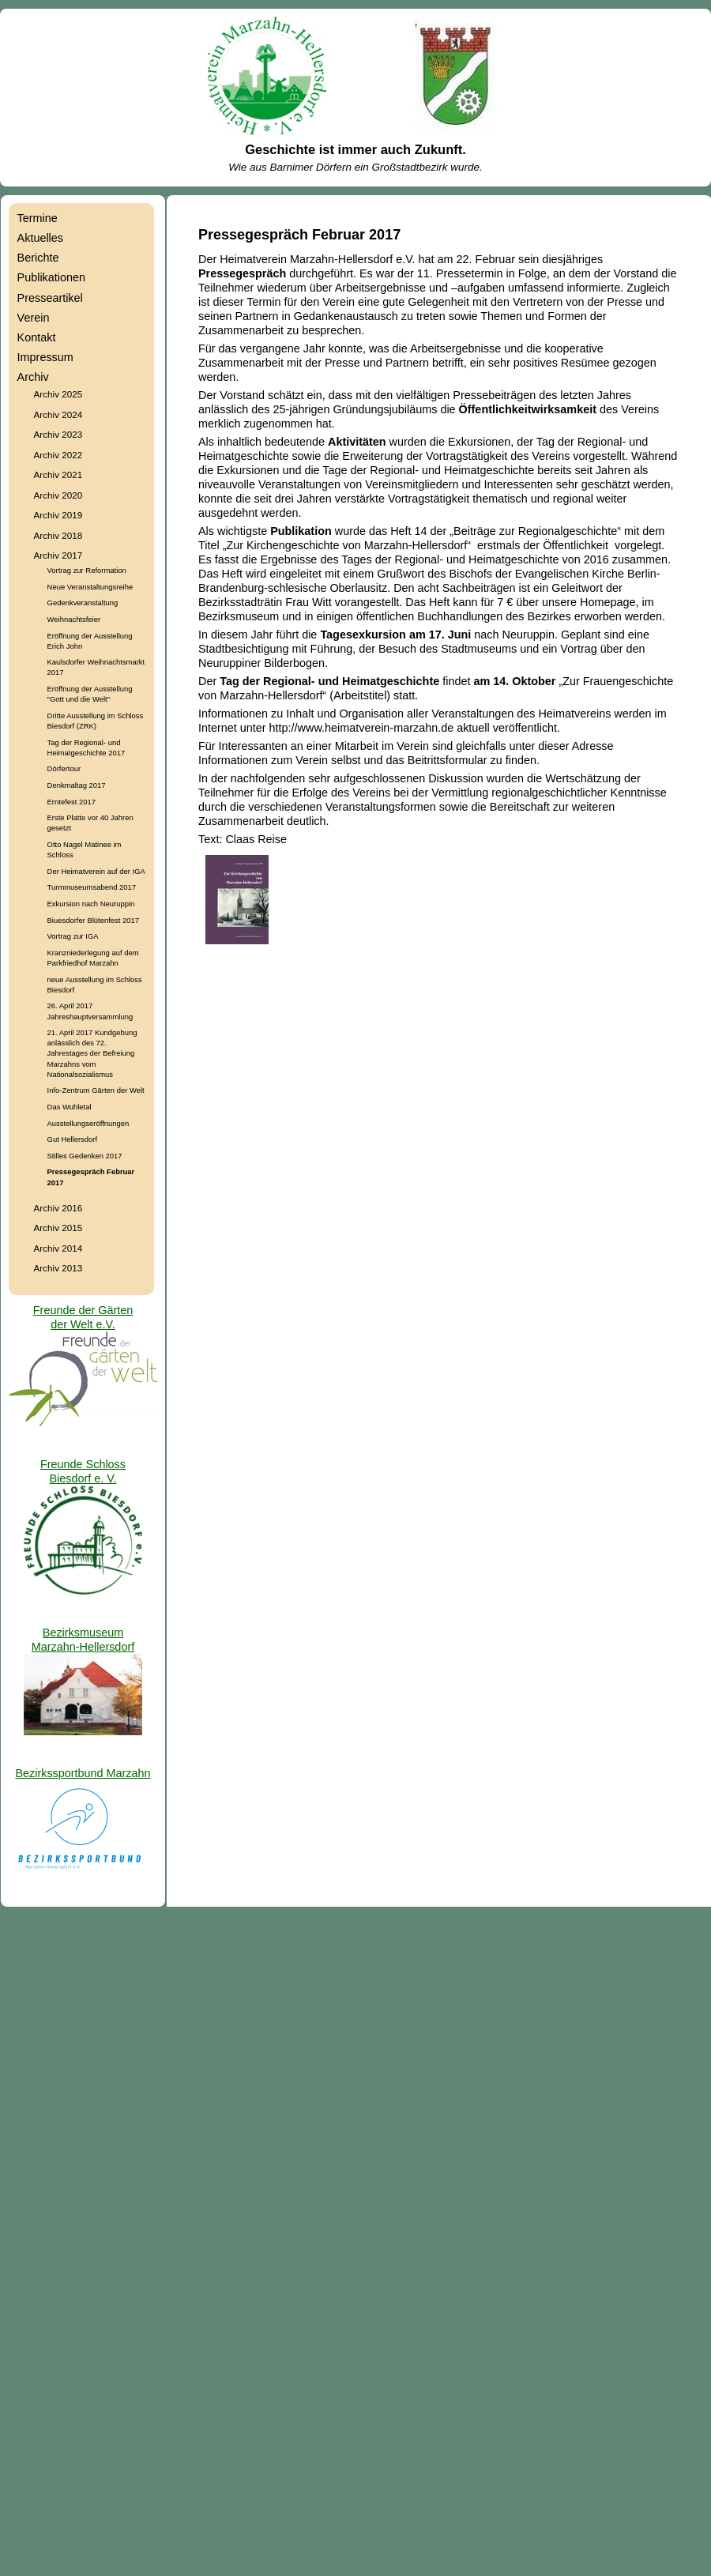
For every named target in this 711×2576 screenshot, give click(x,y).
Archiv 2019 (58, 515)
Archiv (33, 377)
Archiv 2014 (58, 1248)
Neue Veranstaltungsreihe (90, 586)
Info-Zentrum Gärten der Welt (96, 1090)
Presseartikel (50, 298)
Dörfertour (64, 768)
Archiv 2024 (58, 414)
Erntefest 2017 (71, 801)
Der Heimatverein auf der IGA (96, 871)
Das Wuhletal (69, 1106)
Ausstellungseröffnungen (88, 1123)
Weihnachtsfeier (74, 619)
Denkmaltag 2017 (76, 785)
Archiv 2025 (58, 394)
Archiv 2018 (58, 535)
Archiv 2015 (58, 1227)
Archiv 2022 (58, 455)
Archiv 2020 (58, 495)
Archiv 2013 (58, 1268)
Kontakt (36, 337)
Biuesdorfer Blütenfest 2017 (93, 920)
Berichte (38, 257)
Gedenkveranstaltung (82, 602)
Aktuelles (40, 238)
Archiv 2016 (58, 1208)
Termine (37, 218)
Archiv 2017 (58, 555)
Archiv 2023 (58, 434)
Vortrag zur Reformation (86, 570)
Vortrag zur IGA (73, 936)
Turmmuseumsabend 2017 (91, 887)
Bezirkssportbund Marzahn (82, 1773)
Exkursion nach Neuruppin (91, 903)
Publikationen (51, 277)
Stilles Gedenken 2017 (84, 1155)
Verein (33, 317)
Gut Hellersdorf (72, 1139)
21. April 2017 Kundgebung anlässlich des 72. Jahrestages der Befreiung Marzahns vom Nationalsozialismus (92, 1053)
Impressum (45, 357)
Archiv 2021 (58, 474)
